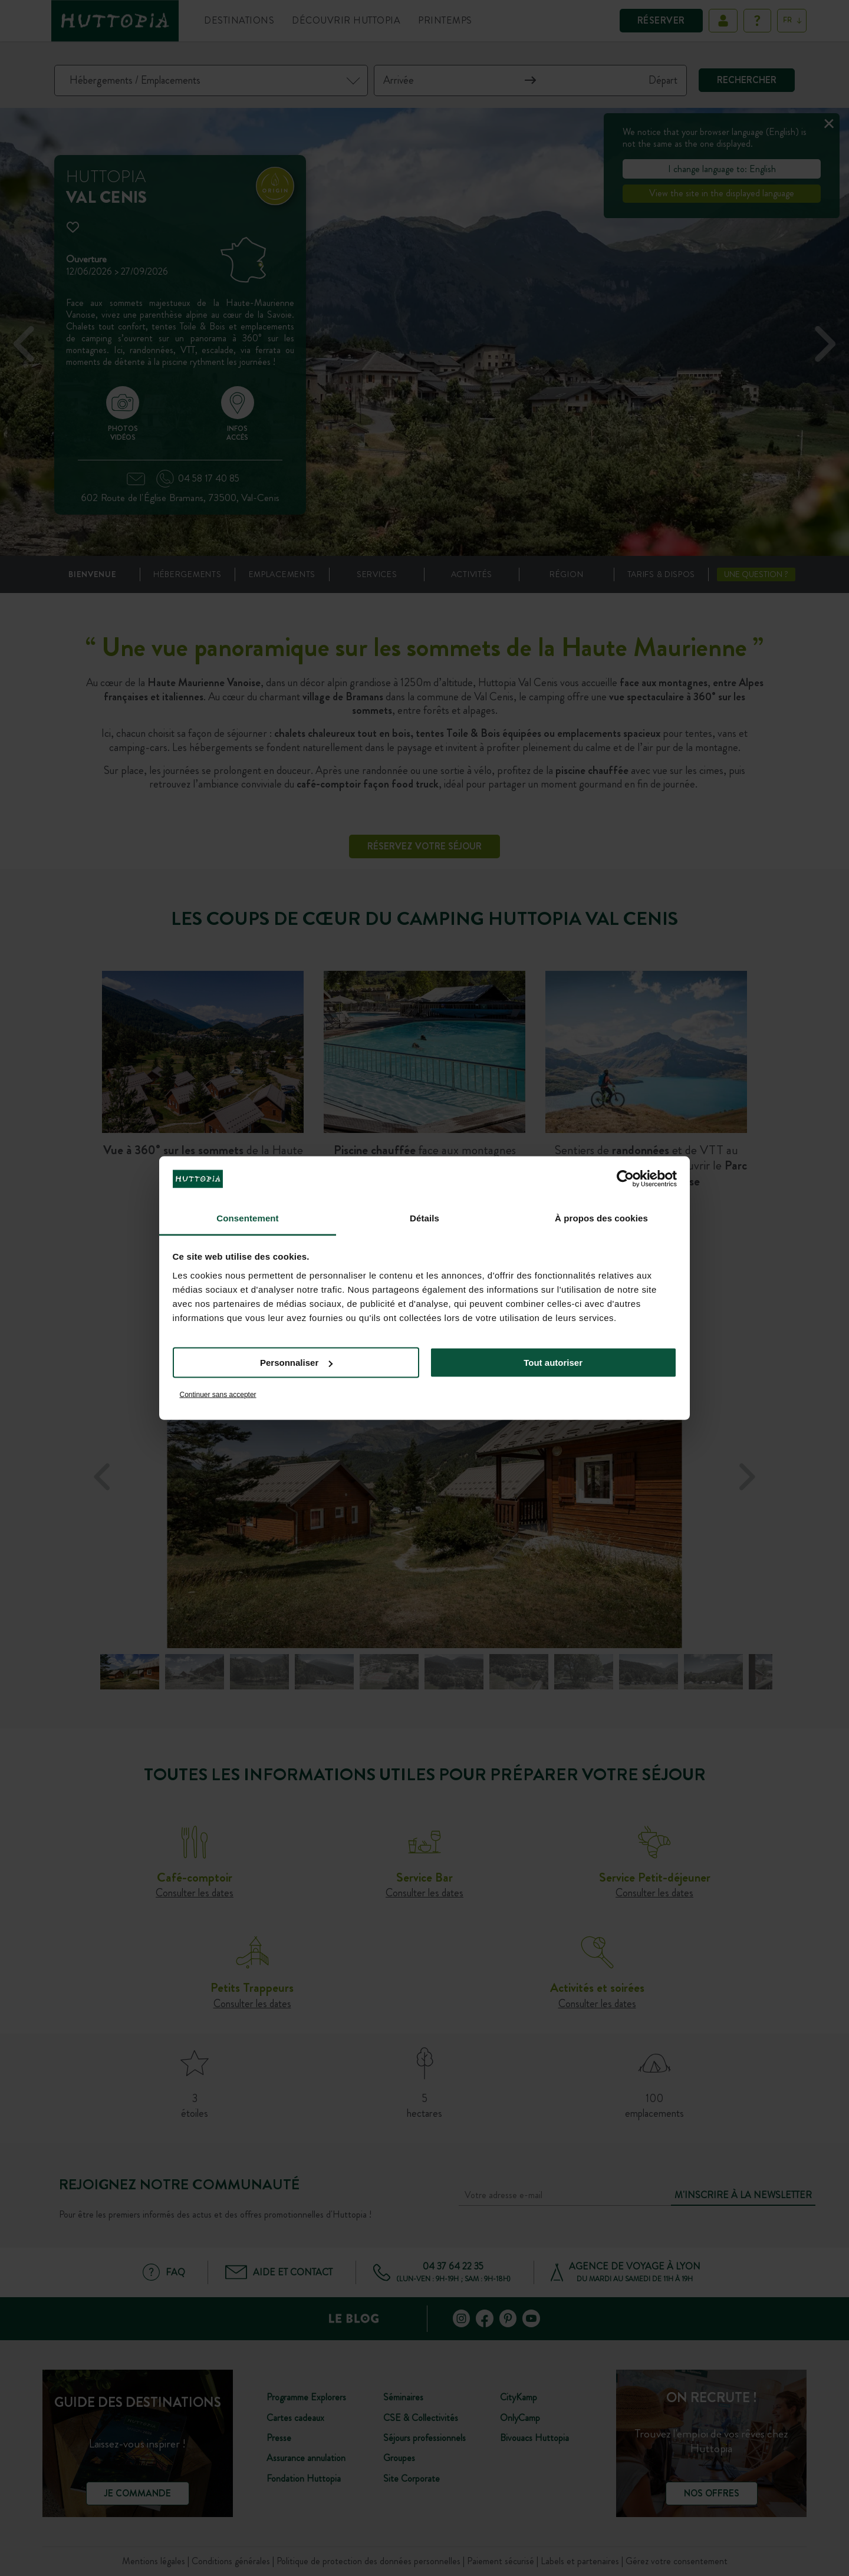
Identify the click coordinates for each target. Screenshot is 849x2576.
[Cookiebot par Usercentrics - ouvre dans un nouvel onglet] (625, 1179)
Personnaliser (296, 1363)
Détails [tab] (424, 1218)
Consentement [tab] (247, 1218)
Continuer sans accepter (218, 1394)
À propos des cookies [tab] (601, 1218)
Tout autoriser (553, 1363)
